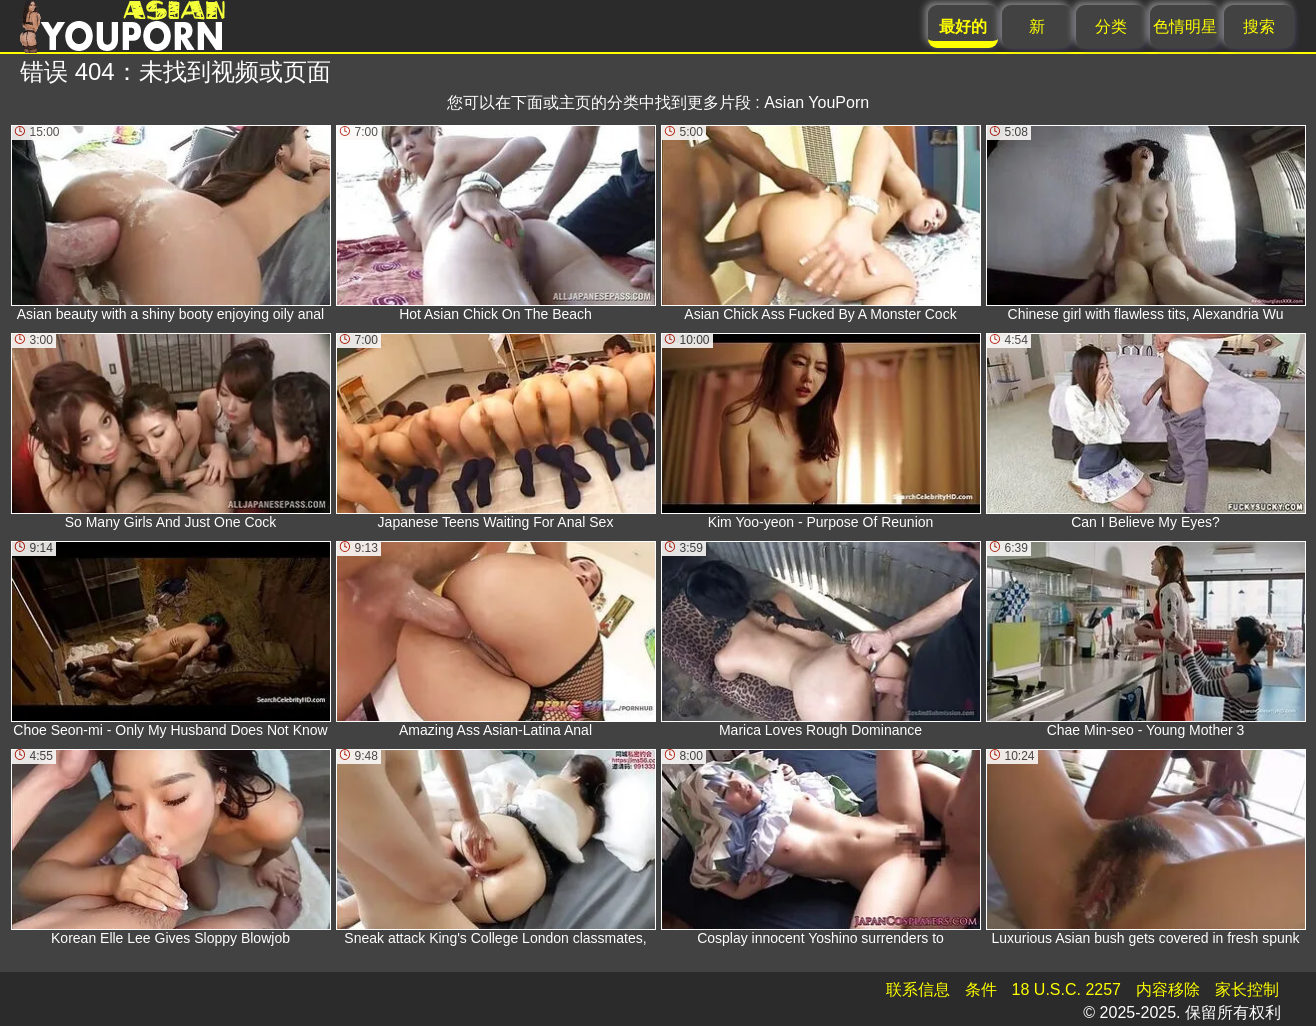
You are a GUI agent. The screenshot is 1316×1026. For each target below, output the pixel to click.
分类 (1111, 26)
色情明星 (1185, 26)
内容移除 (1168, 989)
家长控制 (1247, 989)
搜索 (1259, 26)
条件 (981, 989)
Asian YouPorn (816, 102)
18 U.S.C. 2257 (1066, 989)
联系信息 (918, 989)
